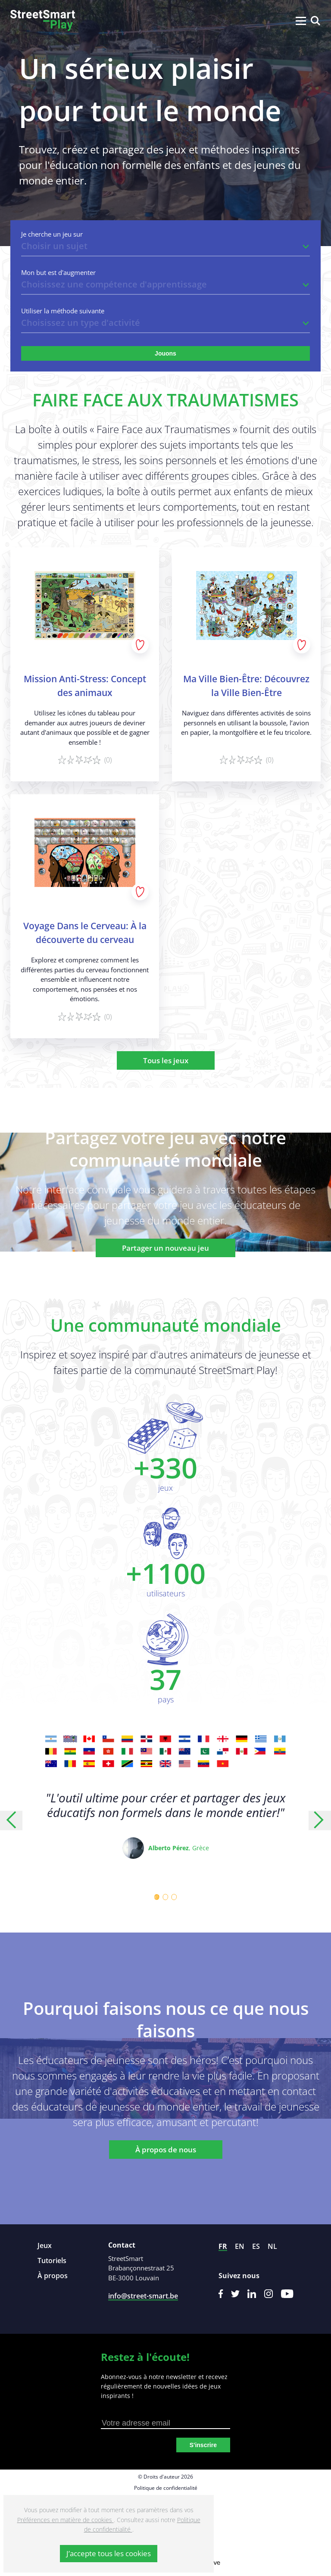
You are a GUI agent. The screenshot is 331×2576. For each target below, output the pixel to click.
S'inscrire (203, 2445)
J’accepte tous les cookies (108, 2553)
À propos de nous (165, 2149)
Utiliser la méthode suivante (62, 311)
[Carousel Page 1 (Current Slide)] (157, 1897)
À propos (52, 2275)
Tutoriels (51, 2260)
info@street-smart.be (143, 2296)
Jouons (165, 353)
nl (272, 2246)
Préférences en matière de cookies (65, 2520)
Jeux (44, 2245)
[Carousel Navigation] (165, 1820)
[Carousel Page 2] (165, 1897)
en (239, 2246)
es (256, 2246)
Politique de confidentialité (165, 2488)
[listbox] (165, 246)
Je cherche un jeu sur (52, 234)
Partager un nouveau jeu (165, 1248)
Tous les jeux (165, 1060)
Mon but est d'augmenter (58, 272)
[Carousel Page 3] (174, 1897)
